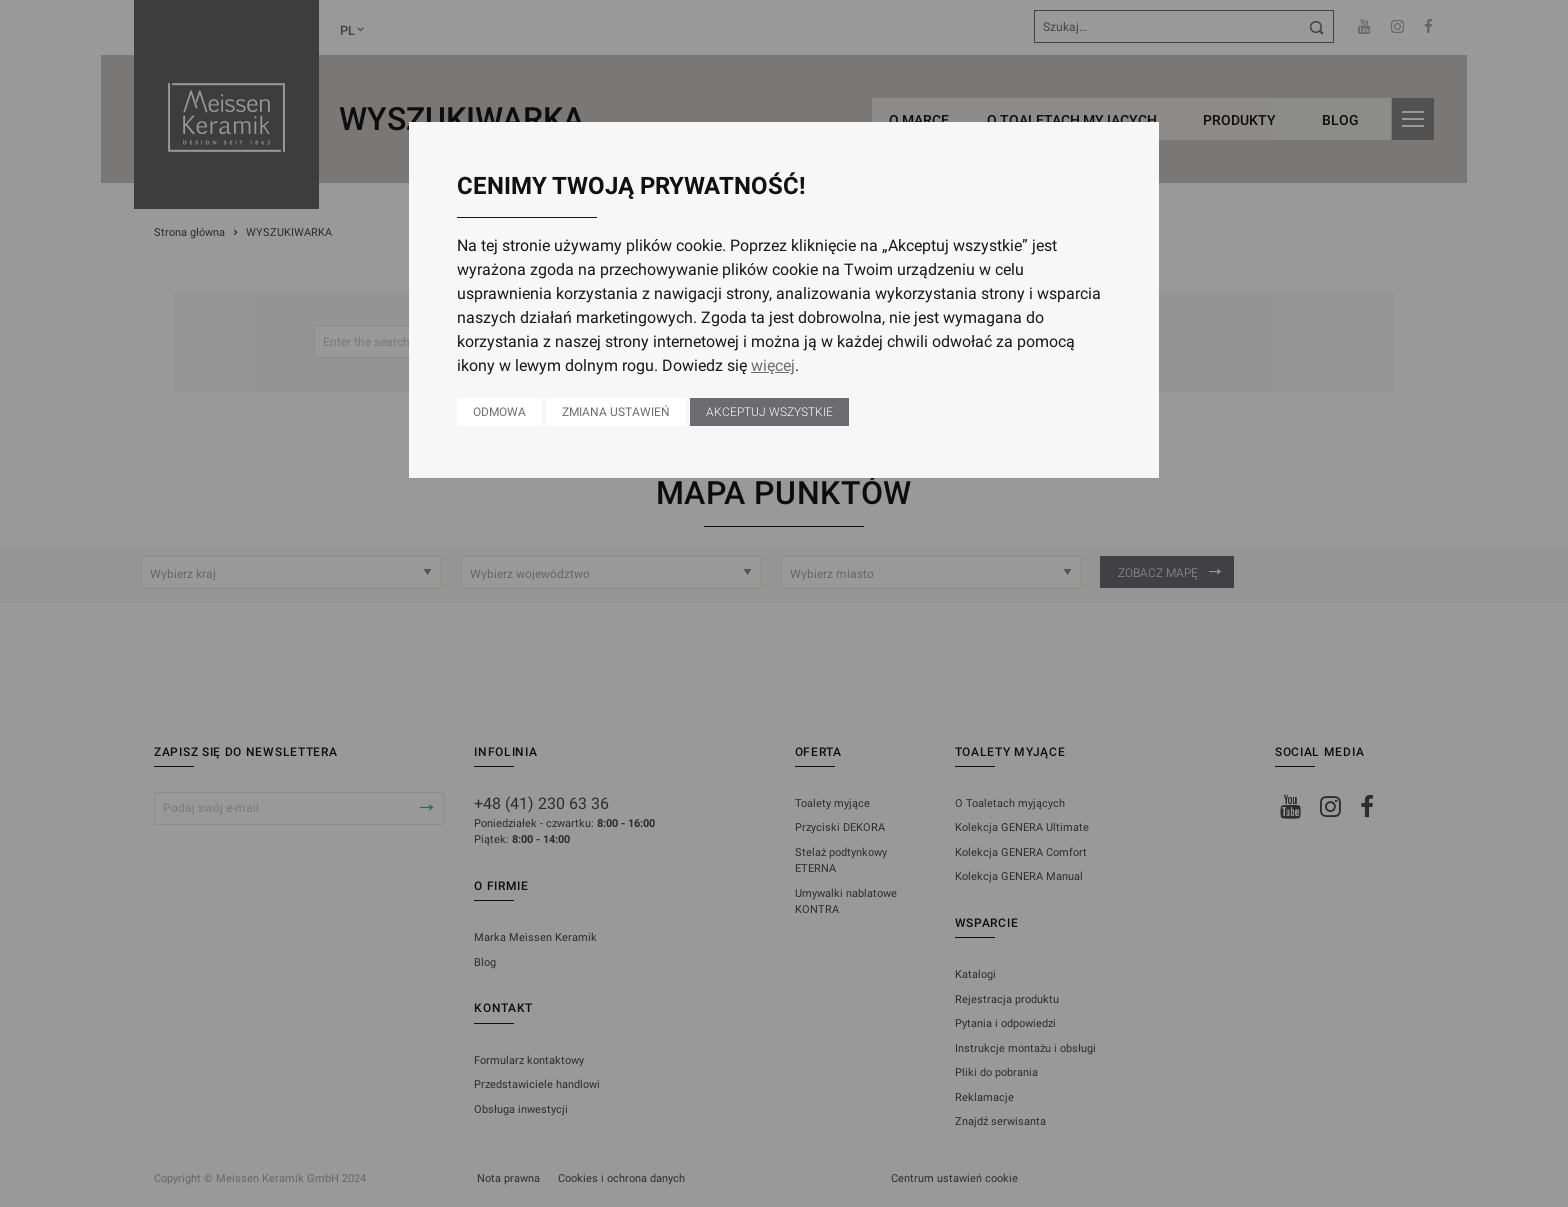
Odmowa (499, 412)
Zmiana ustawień (616, 412)
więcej (773, 365)
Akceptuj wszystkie (769, 412)
